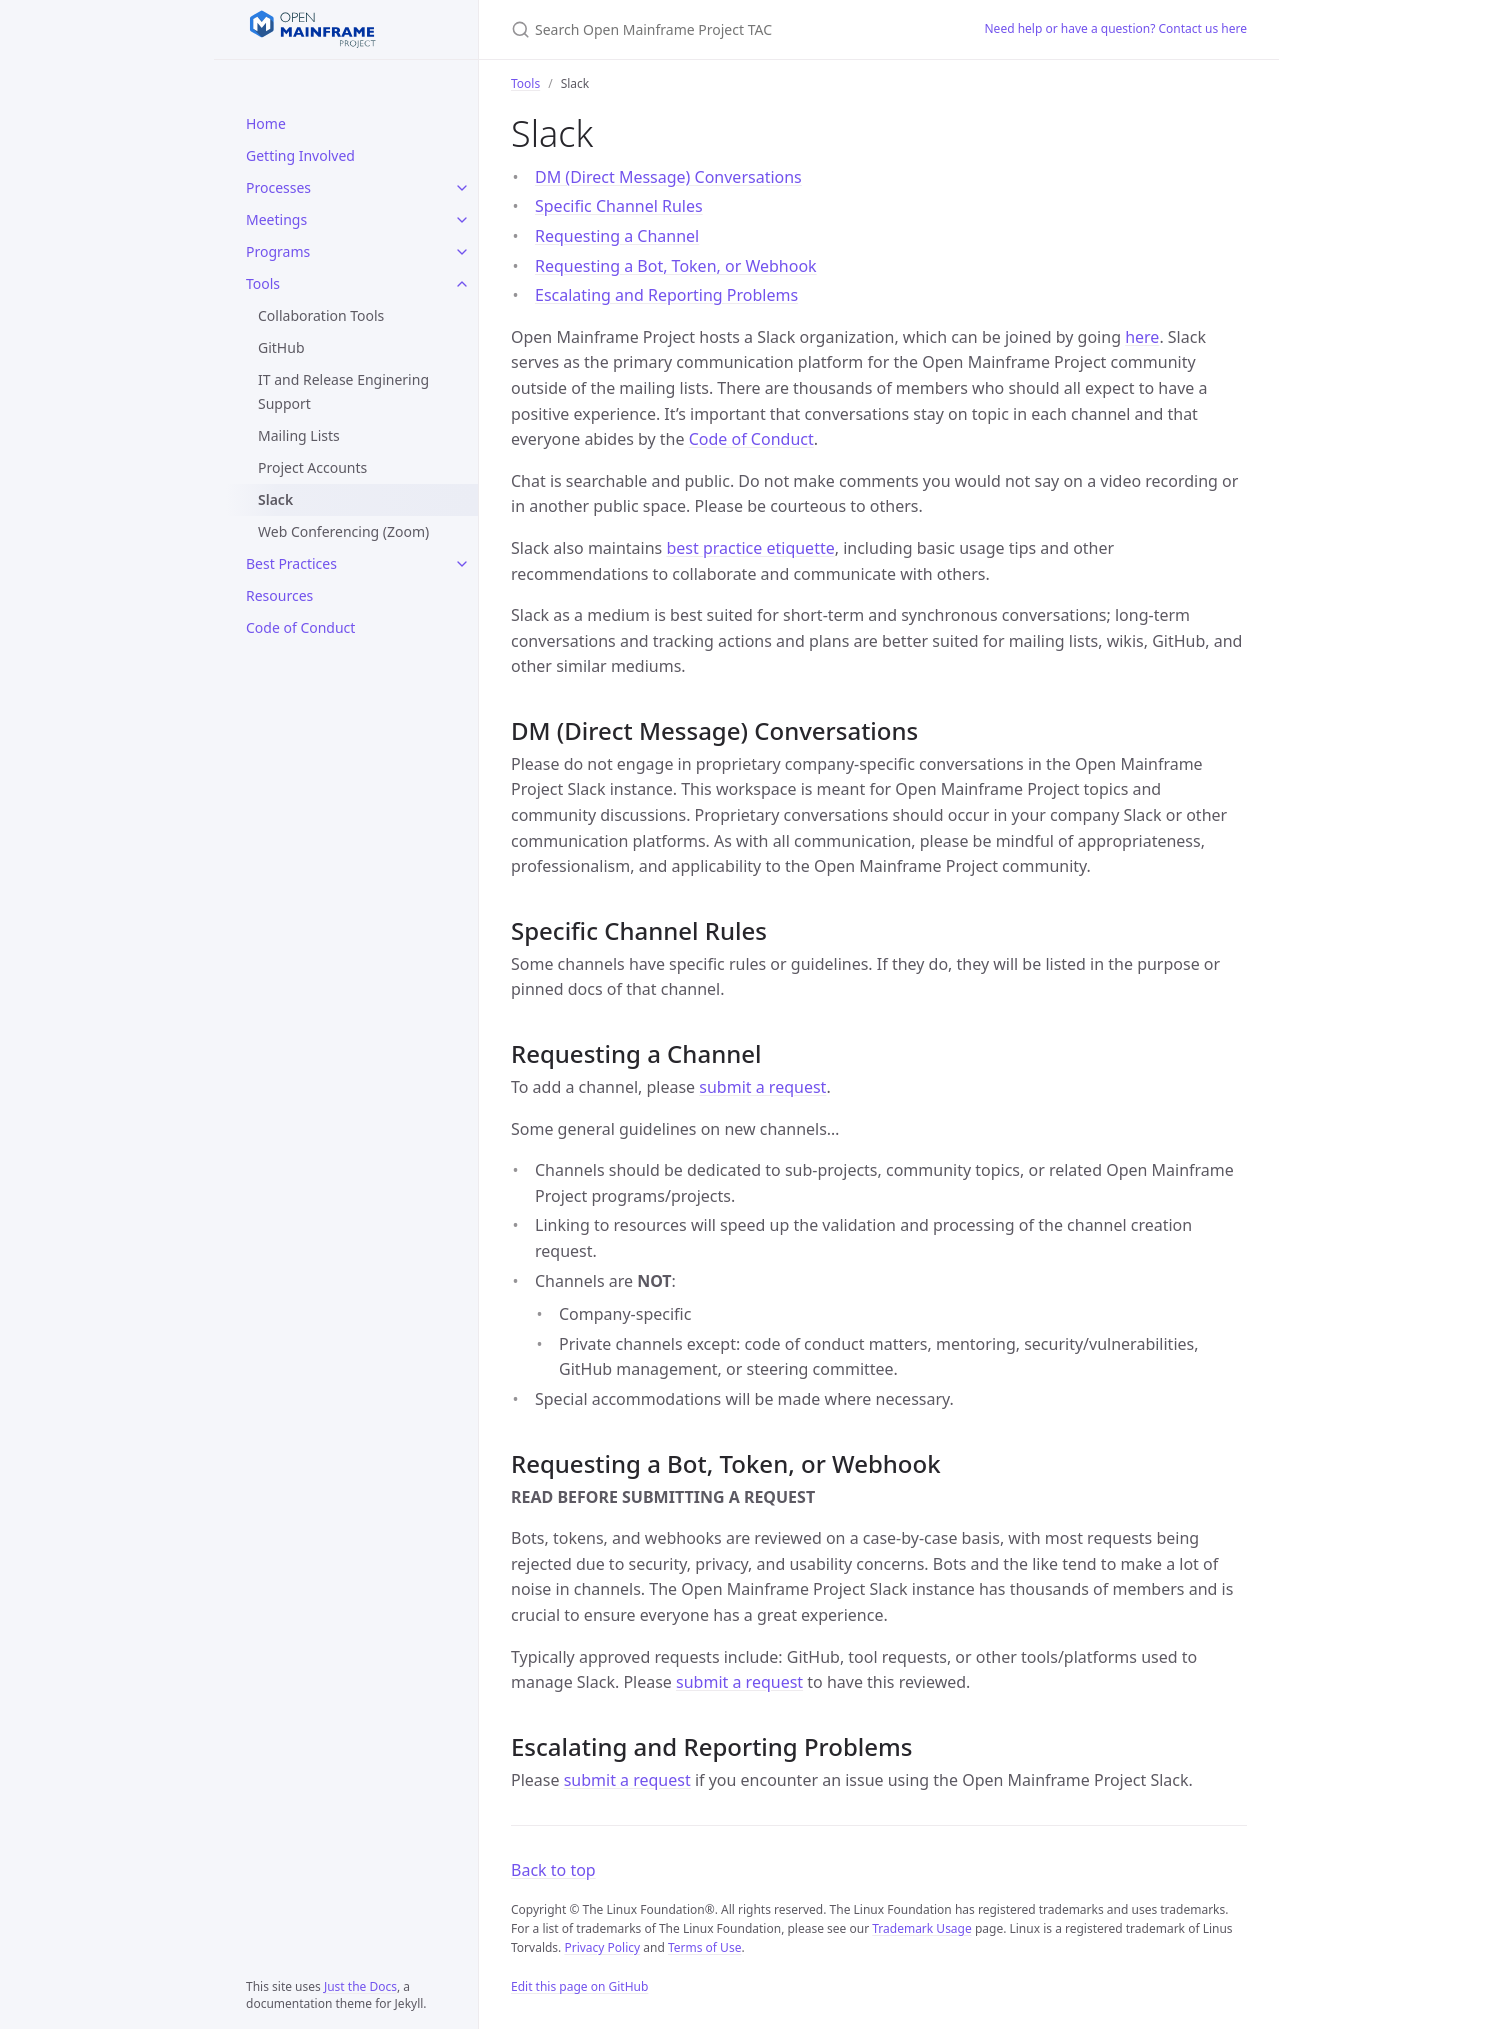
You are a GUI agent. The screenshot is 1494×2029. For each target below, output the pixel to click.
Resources (279, 595)
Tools (263, 283)
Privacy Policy (602, 1947)
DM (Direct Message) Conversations (668, 177)
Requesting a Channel (617, 236)
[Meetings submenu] (462, 220)
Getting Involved (300, 155)
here (1142, 337)
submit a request (762, 1087)
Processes (278, 187)
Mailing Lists (299, 435)
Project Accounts (312, 467)
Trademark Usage (922, 1928)
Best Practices (291, 563)
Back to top (553, 1870)
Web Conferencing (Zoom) (343, 531)
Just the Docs (360, 1986)
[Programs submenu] (462, 252)
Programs (278, 251)
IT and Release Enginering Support (343, 391)
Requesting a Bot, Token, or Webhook (676, 266)
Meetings (276, 219)
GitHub (281, 347)
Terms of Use (704, 1947)
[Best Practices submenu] (462, 564)
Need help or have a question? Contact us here (1116, 28)
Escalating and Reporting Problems (666, 295)
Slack (275, 499)
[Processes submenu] (462, 188)
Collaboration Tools (321, 315)
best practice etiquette (750, 548)
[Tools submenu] (462, 284)
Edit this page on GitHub (579, 1986)
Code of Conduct (300, 627)
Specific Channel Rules (619, 206)
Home (266, 123)
